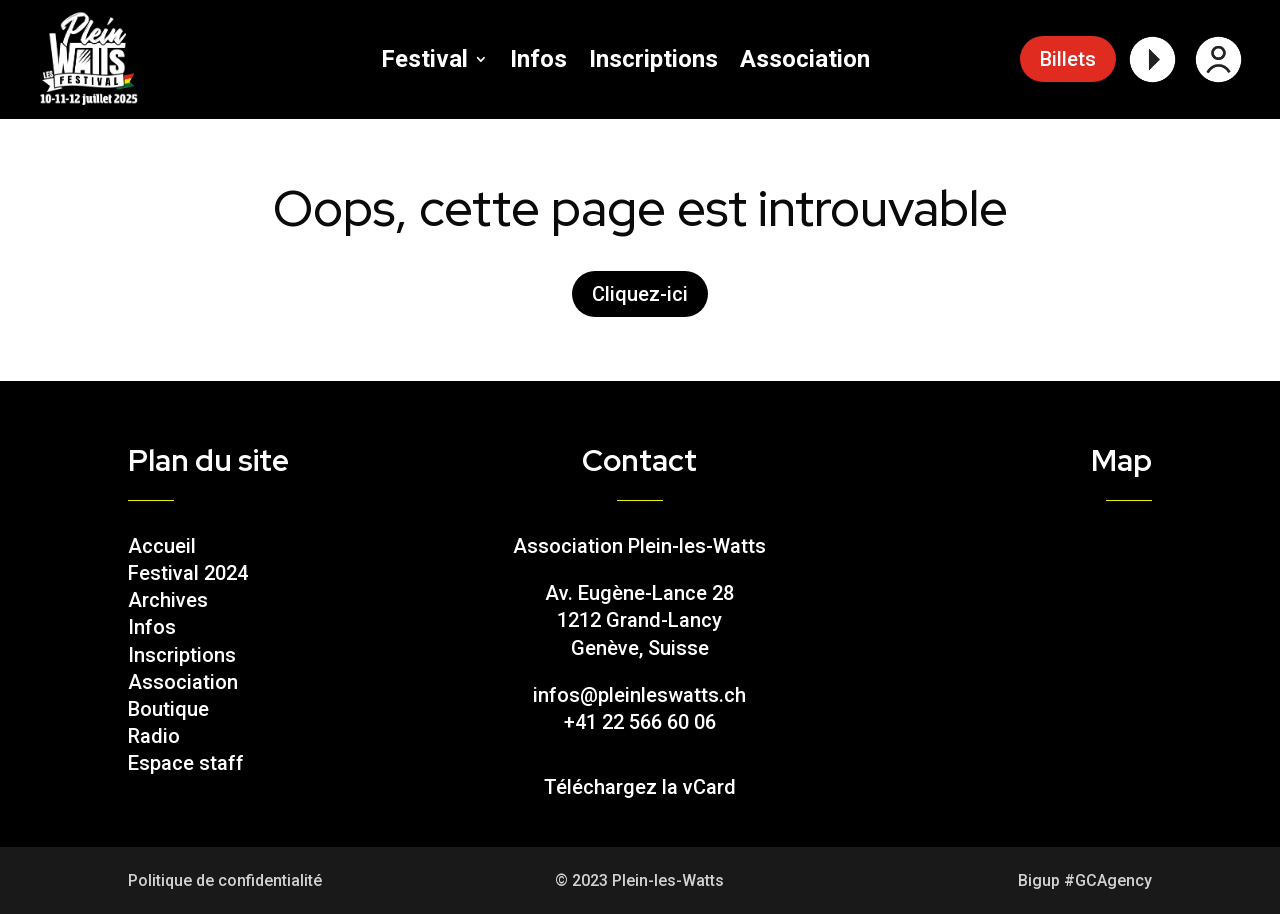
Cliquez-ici (640, 294)
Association (805, 62)
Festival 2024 (188, 573)
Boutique (168, 709)
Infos (538, 62)
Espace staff (186, 763)
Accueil (162, 546)
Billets (1068, 59)
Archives (168, 600)
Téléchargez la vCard (640, 787)
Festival (424, 62)
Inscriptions (653, 62)
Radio (154, 736)
